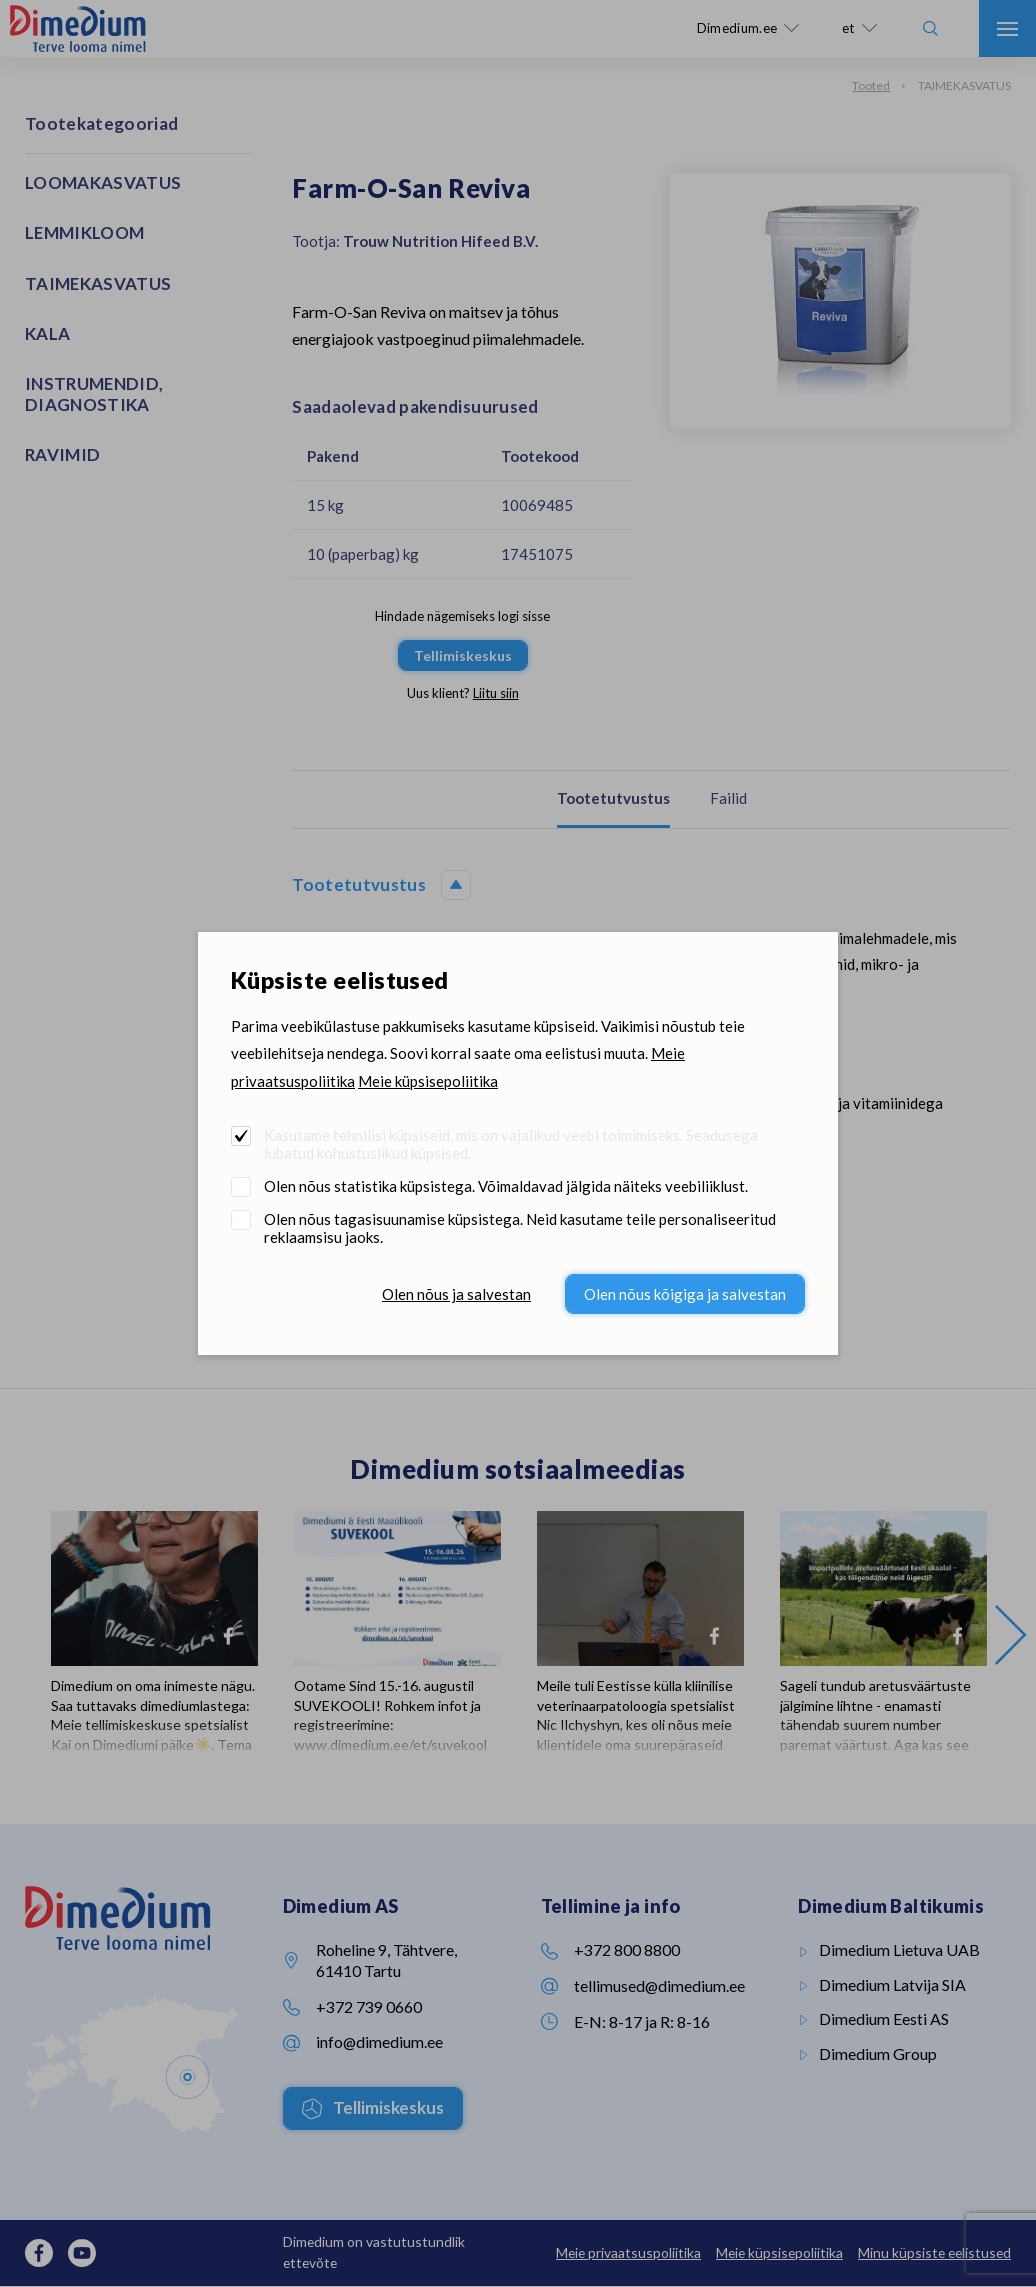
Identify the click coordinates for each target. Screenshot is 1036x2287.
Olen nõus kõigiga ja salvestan (685, 1294)
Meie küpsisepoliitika (428, 1081)
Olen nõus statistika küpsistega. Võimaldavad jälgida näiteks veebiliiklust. (506, 1186)
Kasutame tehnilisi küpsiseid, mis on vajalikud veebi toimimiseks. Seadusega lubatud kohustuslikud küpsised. (511, 1144)
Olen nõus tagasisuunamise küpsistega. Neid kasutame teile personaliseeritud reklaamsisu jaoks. (520, 1228)
